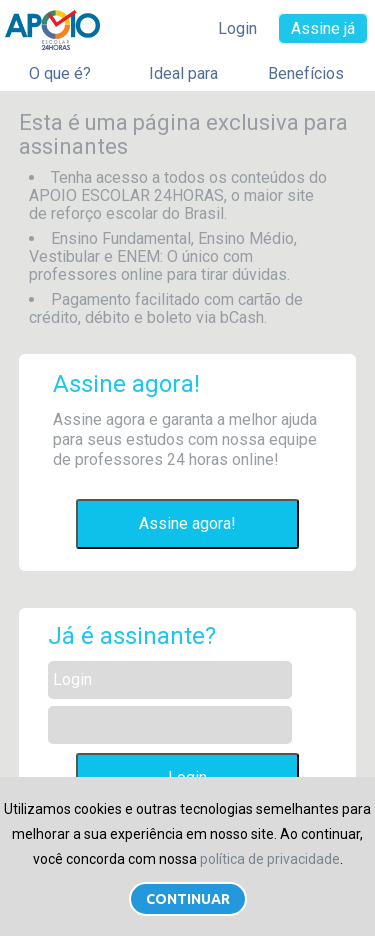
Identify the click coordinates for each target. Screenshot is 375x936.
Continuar (188, 899)
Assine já (323, 28)
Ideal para (183, 73)
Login (237, 28)
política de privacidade (270, 859)
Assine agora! (187, 523)
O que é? (60, 73)
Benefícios (306, 73)
